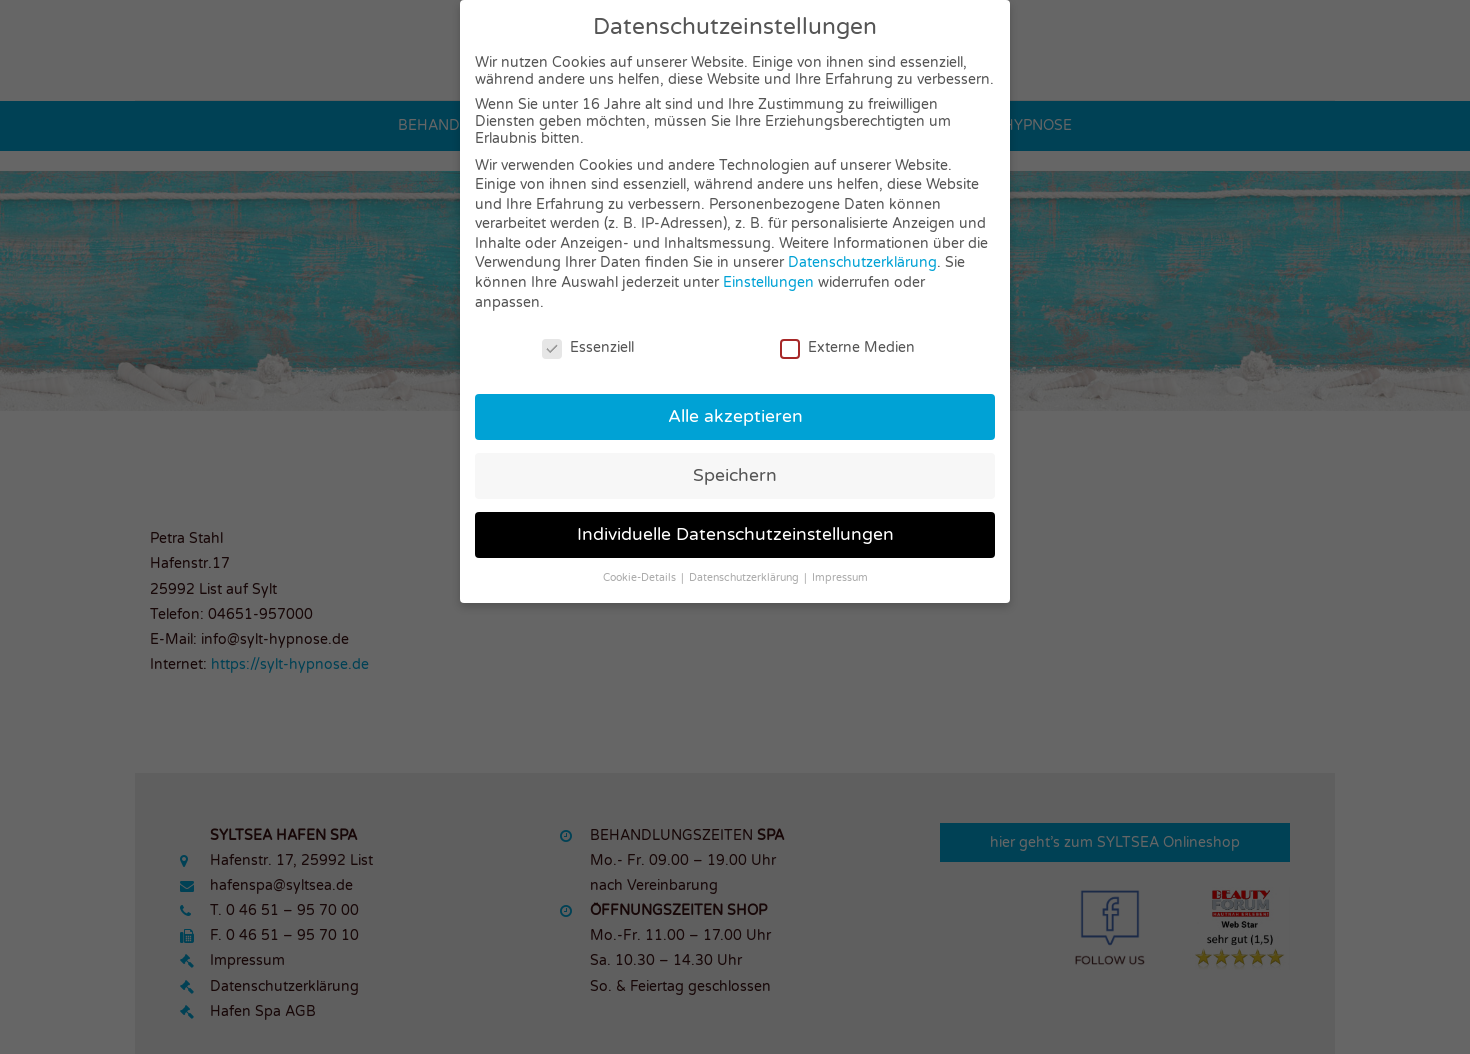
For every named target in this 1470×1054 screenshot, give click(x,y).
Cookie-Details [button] (641, 577)
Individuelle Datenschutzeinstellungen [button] (735, 534)
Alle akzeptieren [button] (735, 416)
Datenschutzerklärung (862, 262)
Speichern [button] (735, 475)
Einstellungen (768, 282)
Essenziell (588, 347)
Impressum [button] (840, 577)
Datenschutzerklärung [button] (745, 577)
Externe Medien (847, 347)
